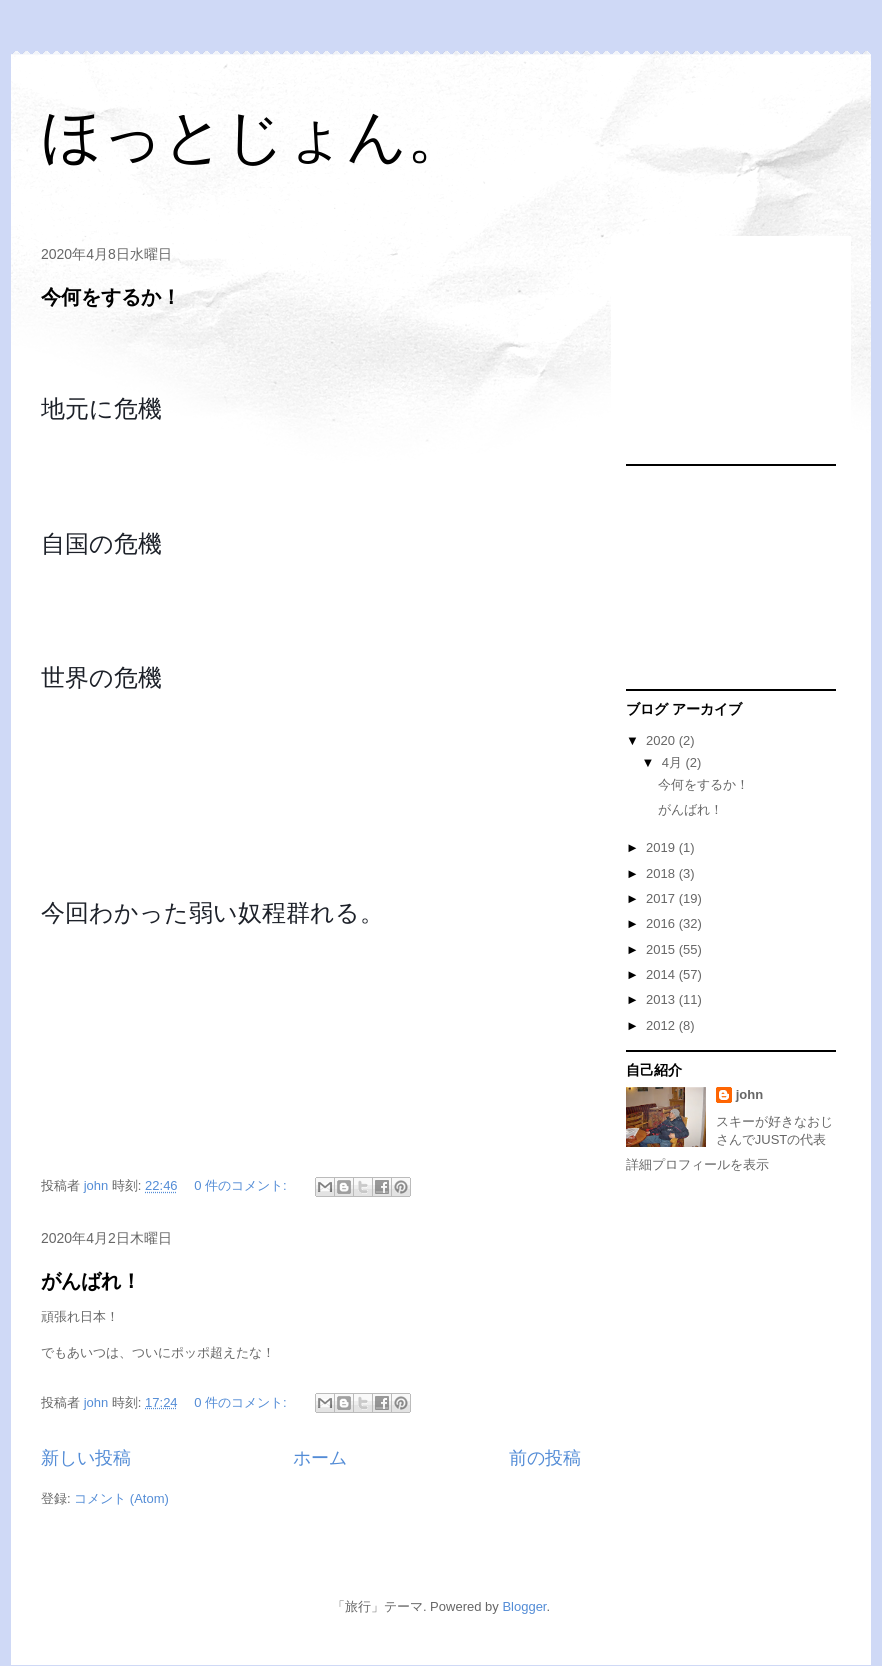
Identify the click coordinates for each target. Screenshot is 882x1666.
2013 (662, 999)
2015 (662, 949)
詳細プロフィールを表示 (697, 1164)
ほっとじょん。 (254, 136)
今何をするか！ (111, 297)
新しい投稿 (86, 1458)
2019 (662, 847)
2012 (662, 1025)
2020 (662, 740)
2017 (662, 898)
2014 (662, 974)
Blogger (524, 1606)
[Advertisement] (726, 351)
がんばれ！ (91, 1281)
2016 (662, 923)
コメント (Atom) (121, 1498)
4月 (674, 762)
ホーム (320, 1458)
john (749, 1094)
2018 (662, 873)
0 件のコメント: (242, 1185)
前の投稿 (545, 1458)
